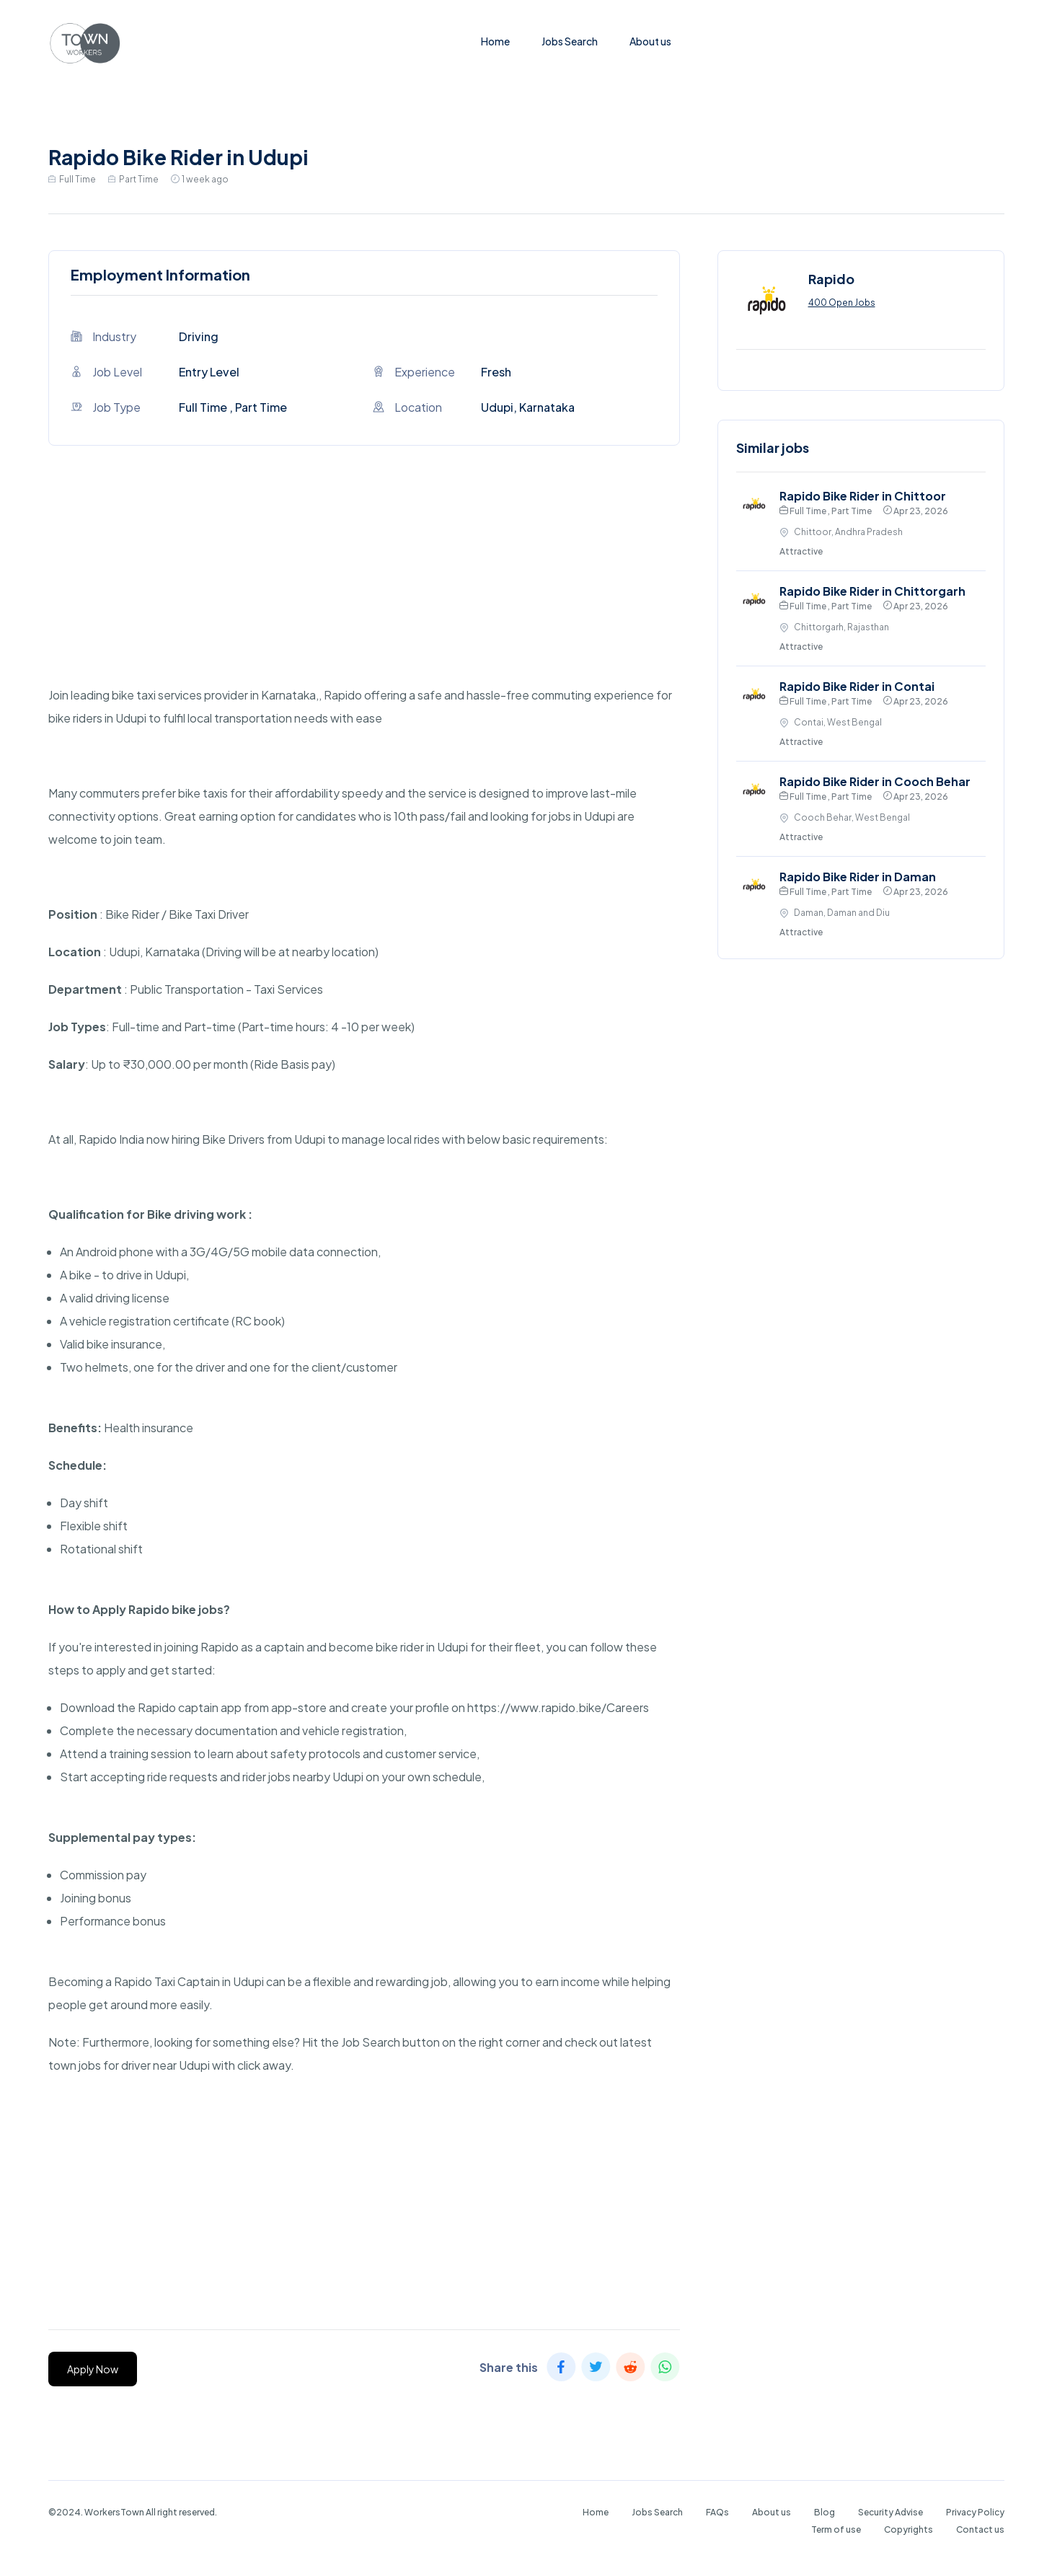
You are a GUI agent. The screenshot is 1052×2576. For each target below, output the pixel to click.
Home (495, 41)
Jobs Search (570, 41)
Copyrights (908, 2529)
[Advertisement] (364, 583)
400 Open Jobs (841, 302)
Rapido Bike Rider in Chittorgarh (872, 591)
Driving (198, 336)
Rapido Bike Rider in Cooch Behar (875, 781)
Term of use (836, 2529)
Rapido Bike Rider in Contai (856, 686)
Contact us (980, 2529)
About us (650, 41)
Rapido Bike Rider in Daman (857, 876)
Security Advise (890, 2512)
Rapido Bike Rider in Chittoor (862, 495)
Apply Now (92, 2369)
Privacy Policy (975, 2512)
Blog (824, 2512)
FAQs (717, 2512)
